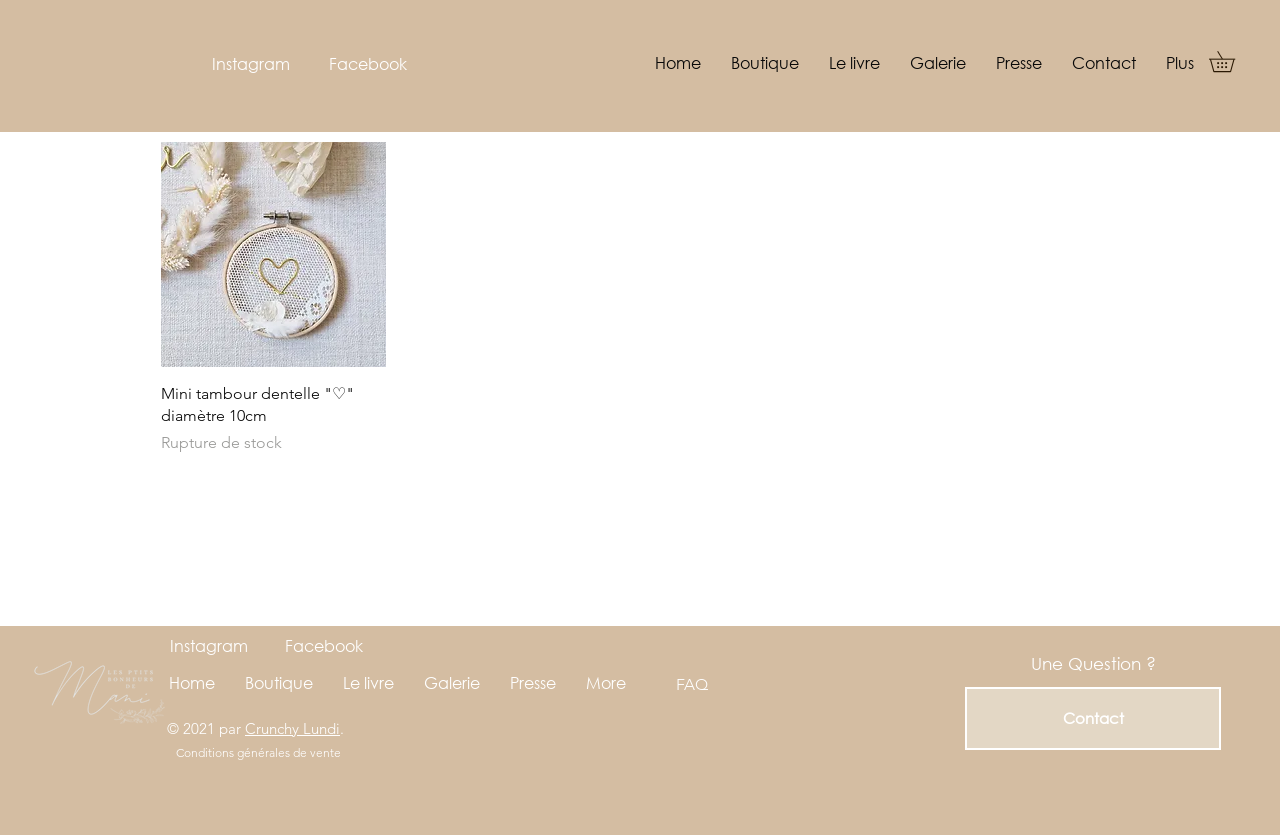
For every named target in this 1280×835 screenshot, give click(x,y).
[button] (1232, 61)
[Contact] (1093, 718)
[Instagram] (250, 64)
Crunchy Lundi (292, 728)
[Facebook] (368, 64)
